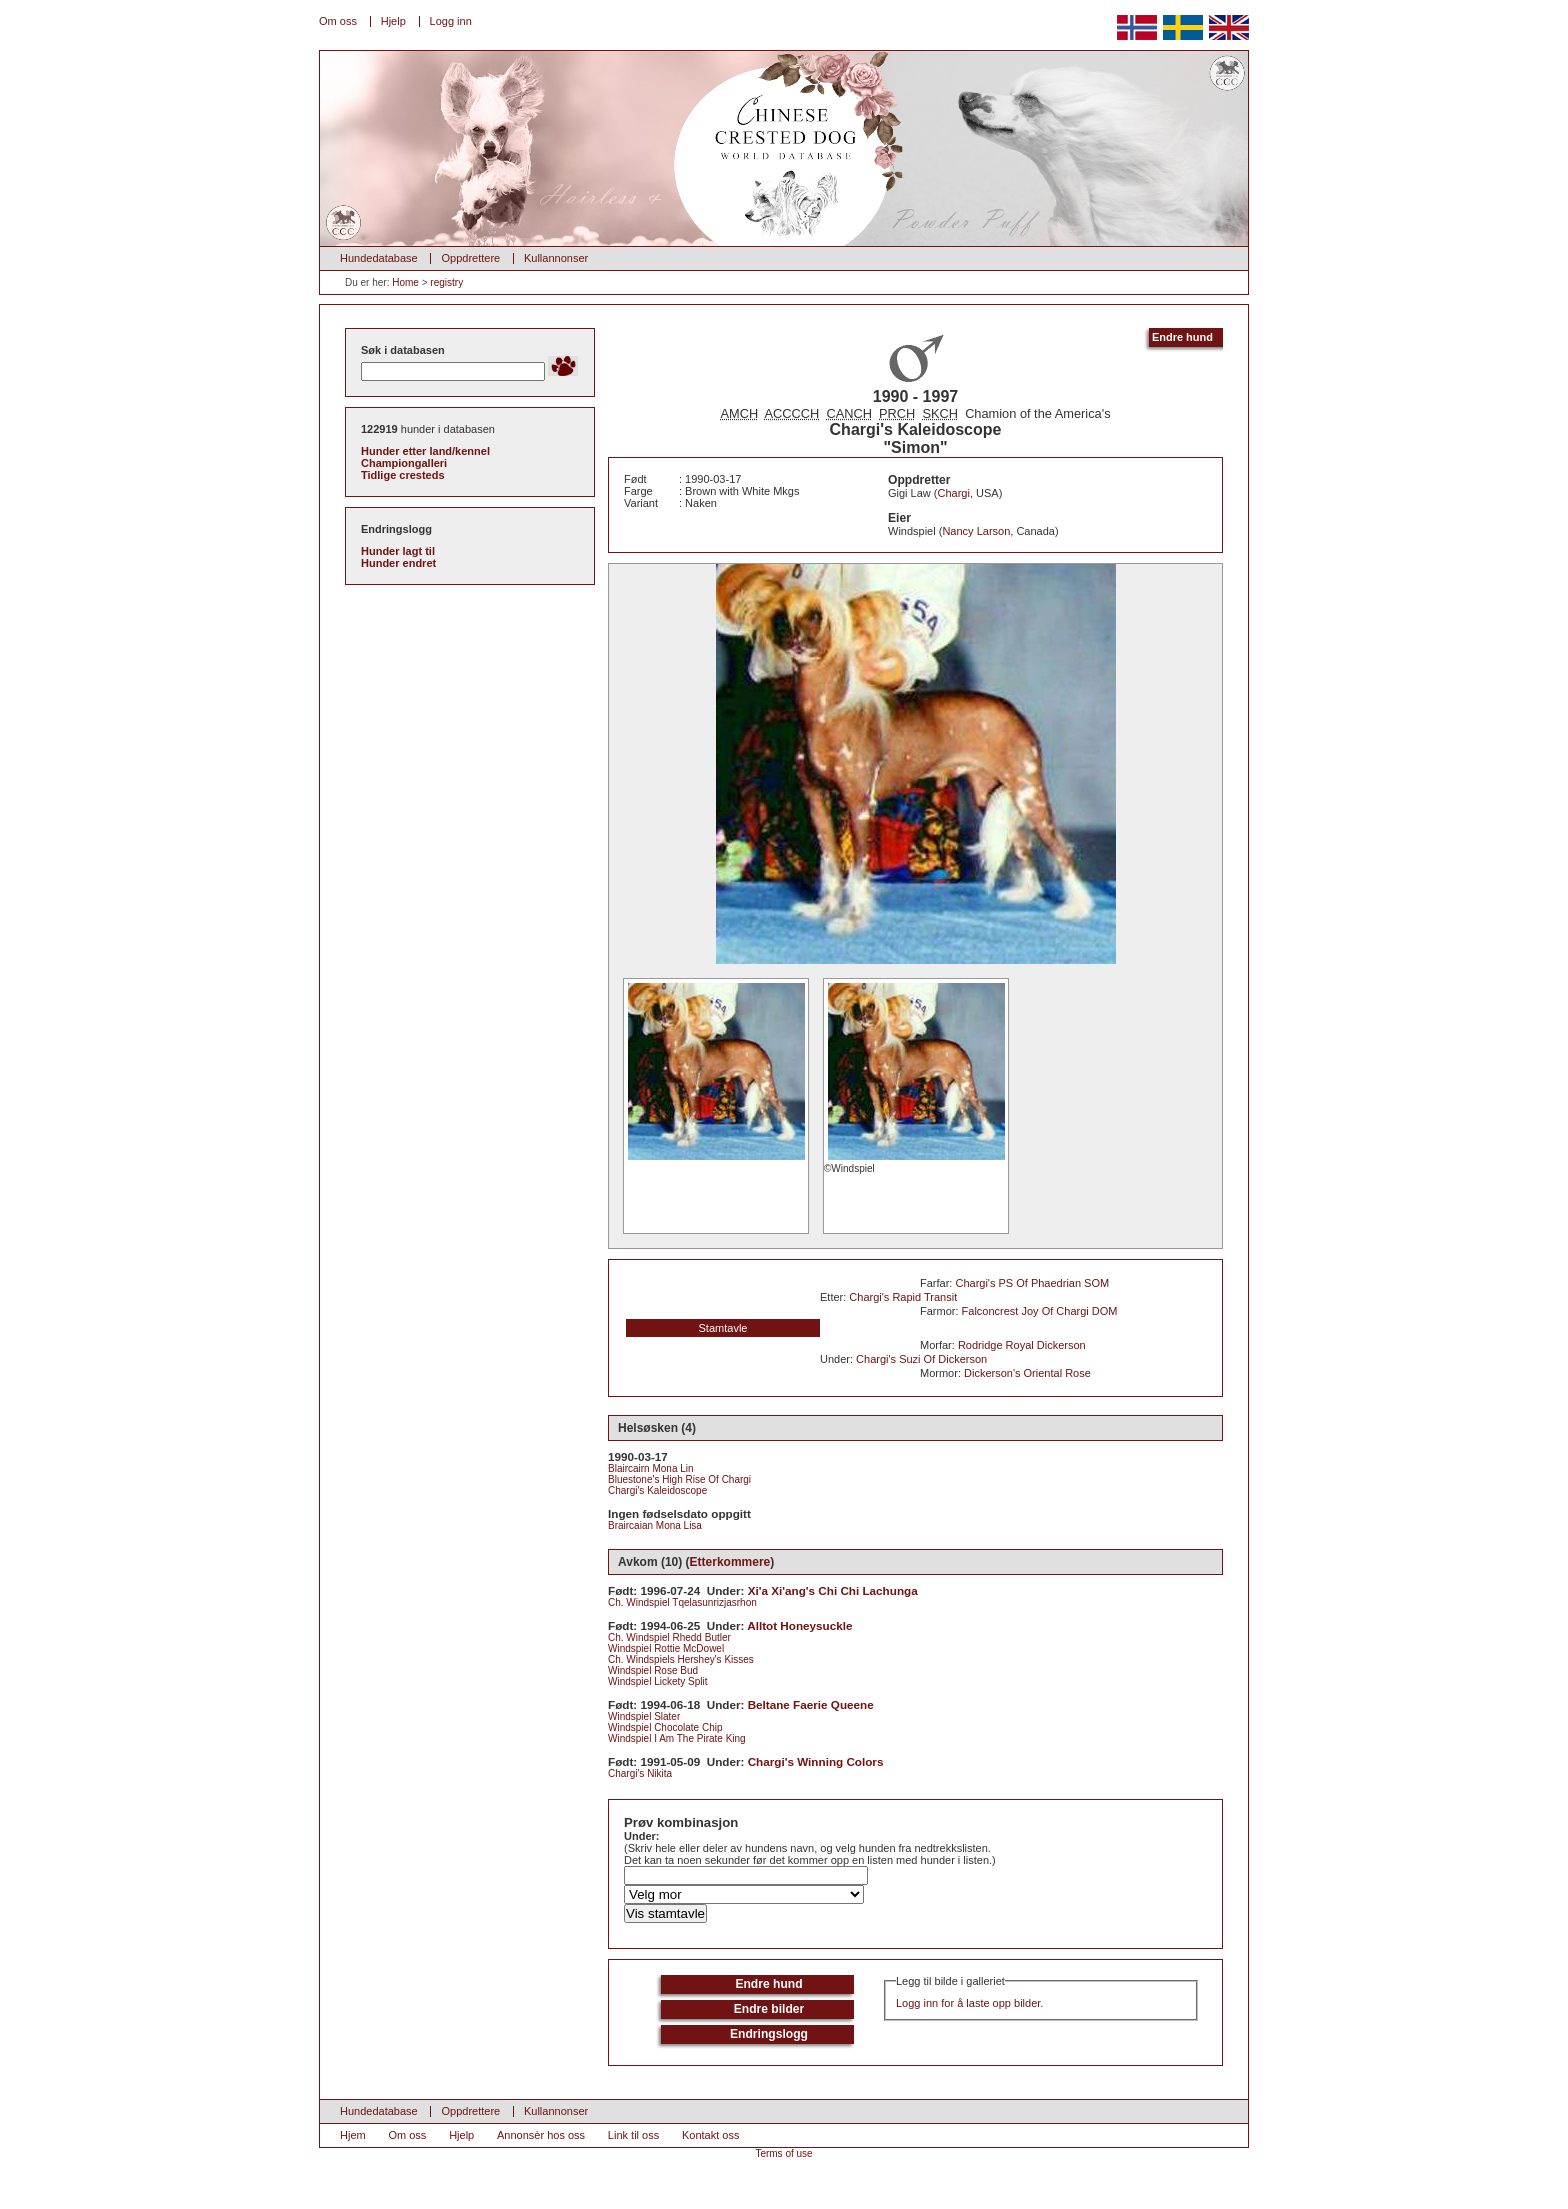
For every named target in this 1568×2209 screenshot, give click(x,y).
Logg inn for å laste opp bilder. (969, 2003)
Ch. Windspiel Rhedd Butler (669, 1637)
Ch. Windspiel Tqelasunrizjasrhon (682, 1602)
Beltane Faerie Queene (811, 1704)
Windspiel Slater (644, 1716)
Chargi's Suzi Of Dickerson (921, 1359)
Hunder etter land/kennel (425, 451)
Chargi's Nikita (640, 1773)
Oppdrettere (470, 258)
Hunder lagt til (398, 551)
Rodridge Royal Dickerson (1022, 1345)
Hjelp (393, 21)
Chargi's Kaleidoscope (657, 1490)
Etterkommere (730, 1562)
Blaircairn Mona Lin (651, 1468)
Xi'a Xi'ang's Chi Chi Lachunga (833, 1590)
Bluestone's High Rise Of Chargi (679, 1479)
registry (446, 282)
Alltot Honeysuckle (799, 1625)
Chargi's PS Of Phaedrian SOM (1032, 1283)
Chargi (954, 493)
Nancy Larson (976, 531)
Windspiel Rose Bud (653, 1670)
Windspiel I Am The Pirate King (677, 1738)
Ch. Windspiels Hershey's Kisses (681, 1659)
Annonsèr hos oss (541, 2135)
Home (405, 282)
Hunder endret (398, 563)
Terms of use (783, 2153)
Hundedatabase (379, 258)
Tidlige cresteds (403, 475)
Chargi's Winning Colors (816, 1761)
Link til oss (633, 2135)
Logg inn (451, 21)
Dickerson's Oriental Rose (1027, 1373)
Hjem (353, 2135)
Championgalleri (404, 463)
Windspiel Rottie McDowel (666, 1648)
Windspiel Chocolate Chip (665, 1727)
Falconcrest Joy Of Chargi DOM (1040, 1311)
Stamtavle (723, 1328)
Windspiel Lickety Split (657, 1681)
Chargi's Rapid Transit (903, 1297)
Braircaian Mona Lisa (655, 1525)
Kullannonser (556, 258)
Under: (641, 1836)
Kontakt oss (710, 2135)
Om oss (338, 21)
